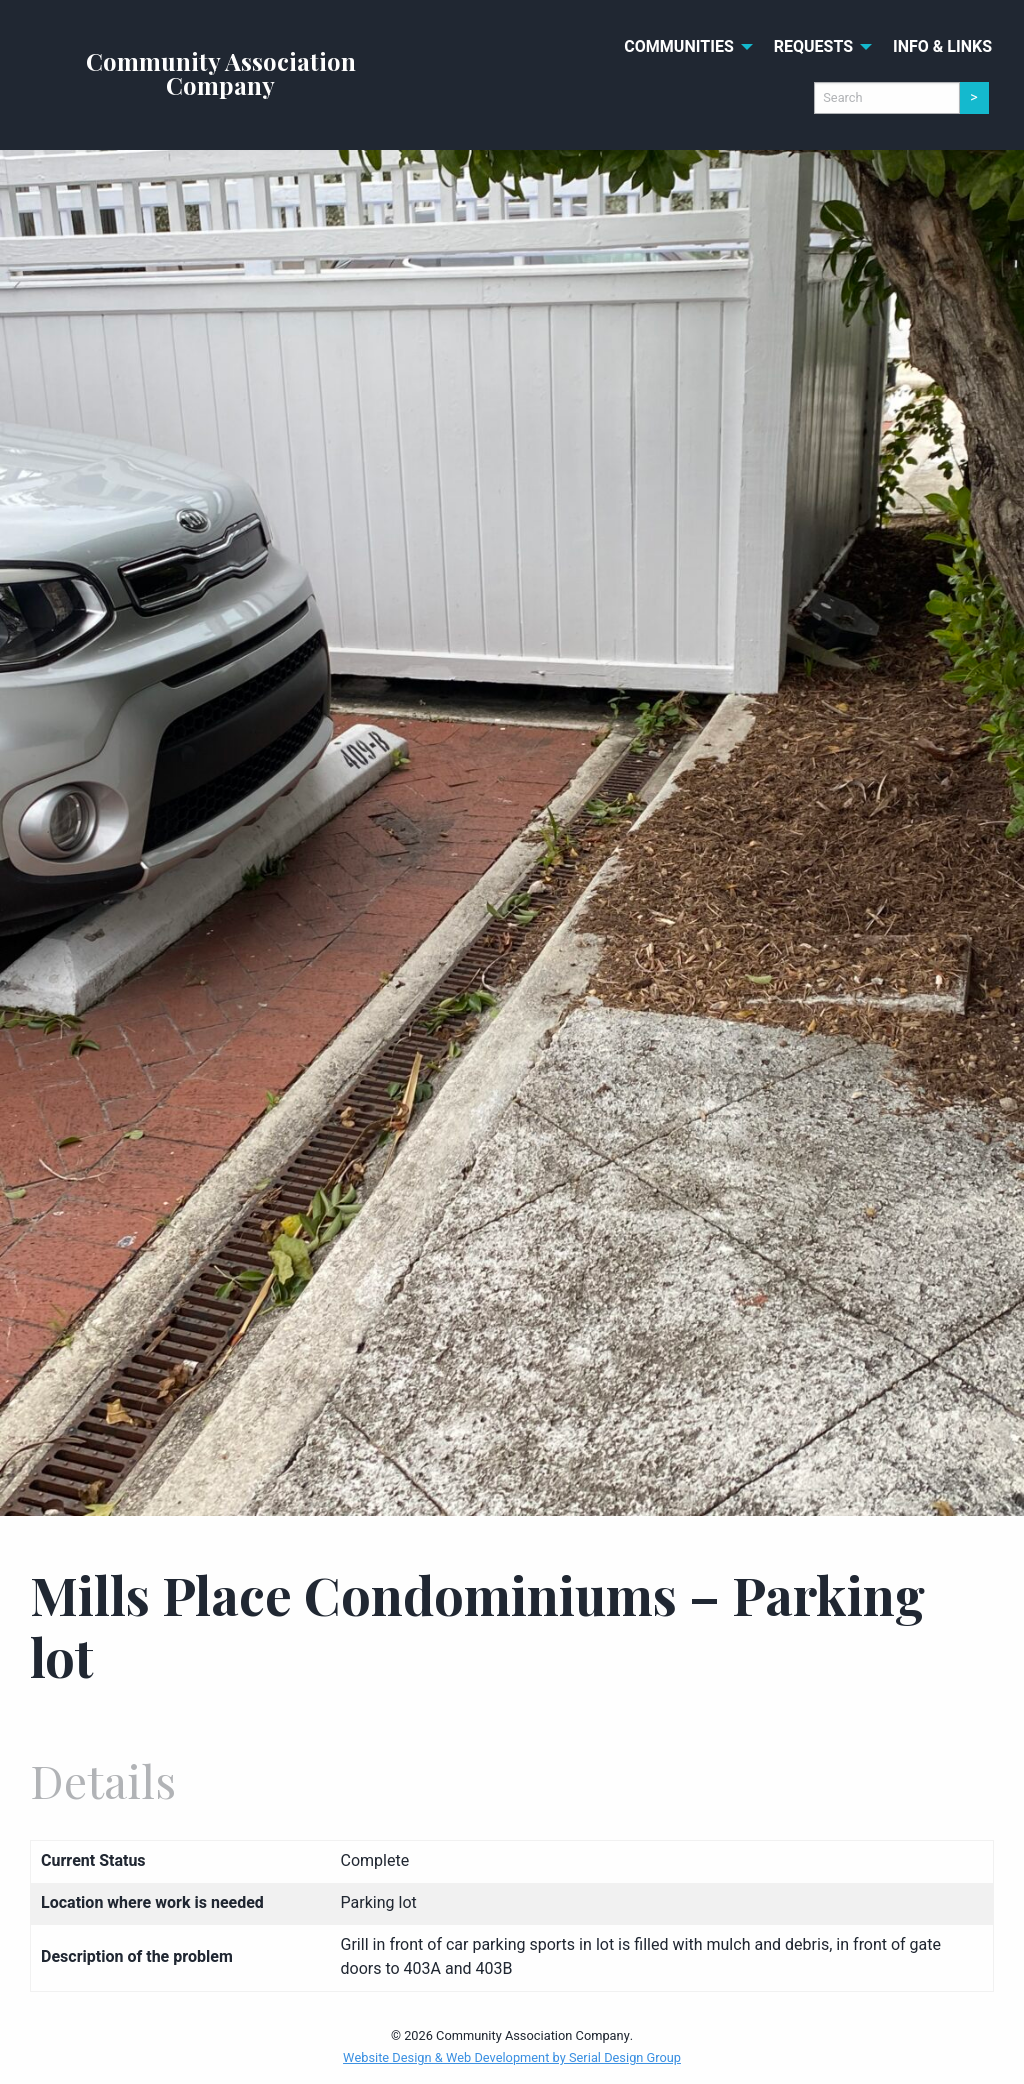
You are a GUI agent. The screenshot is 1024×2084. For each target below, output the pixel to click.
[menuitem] (683, 47)
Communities (679, 47)
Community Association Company (221, 73)
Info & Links (942, 47)
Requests (813, 47)
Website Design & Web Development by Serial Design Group (512, 2058)
